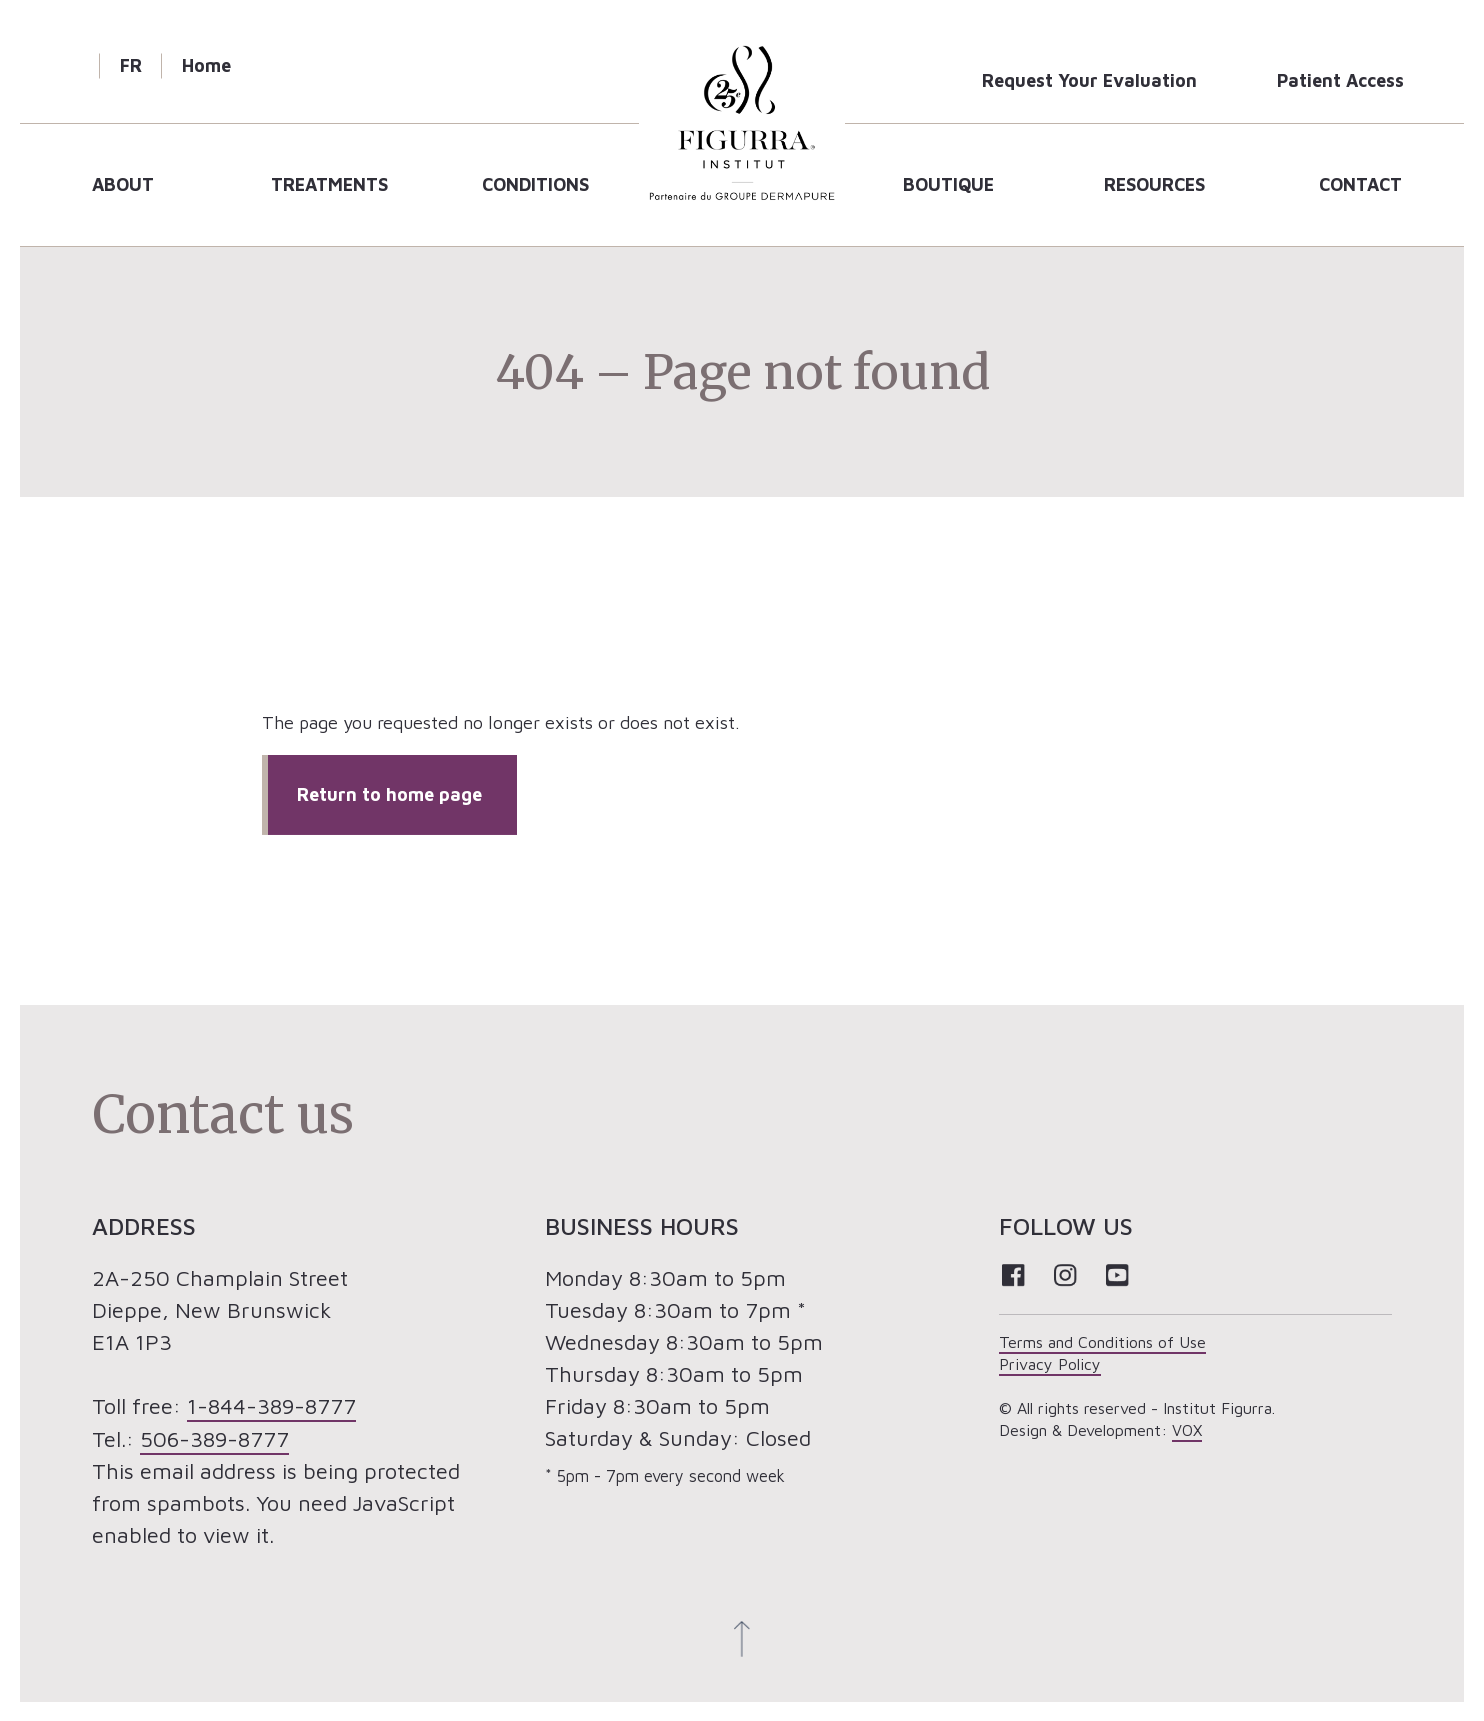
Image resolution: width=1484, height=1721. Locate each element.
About (123, 184)
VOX (1187, 1430)
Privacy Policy (1050, 1364)
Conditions (535, 184)
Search (70, 66)
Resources (1154, 184)
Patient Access (1340, 80)
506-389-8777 (214, 1438)
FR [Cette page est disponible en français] (131, 65)
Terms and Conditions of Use (1102, 1342)
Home (206, 65)
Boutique (948, 184)
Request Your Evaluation (1089, 80)
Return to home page (389, 794)
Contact (1360, 184)
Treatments (329, 184)
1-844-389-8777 (271, 1406)
